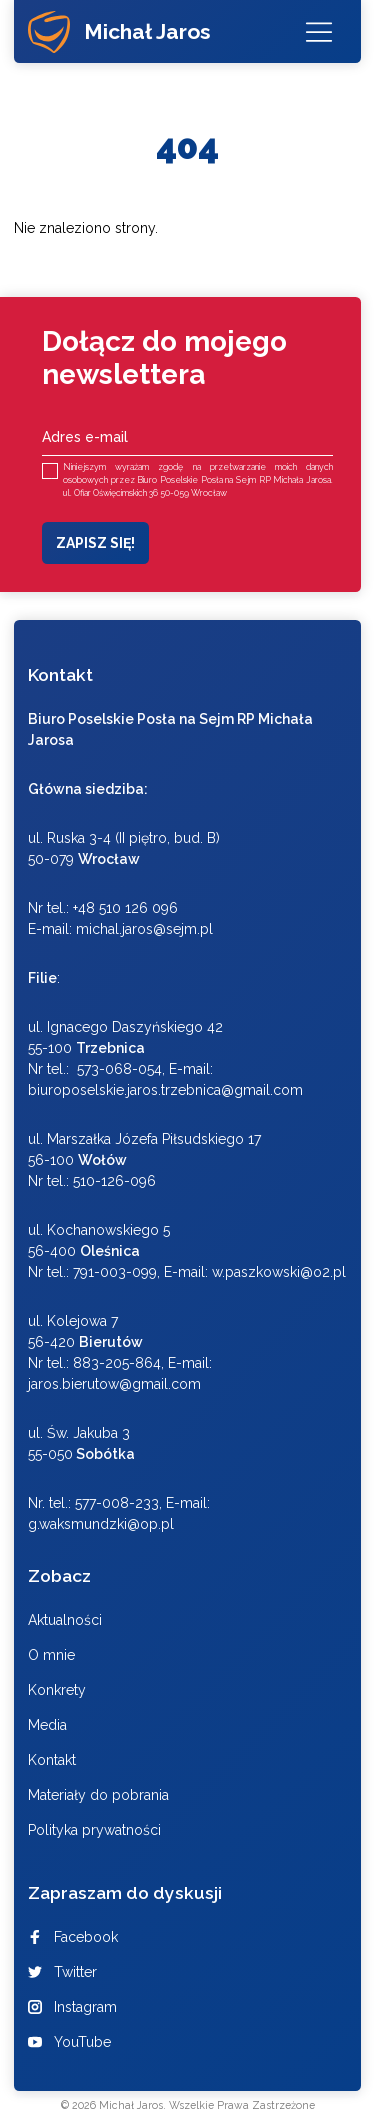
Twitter (62, 1972)
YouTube (69, 2042)
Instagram (72, 2007)
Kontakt (52, 1760)
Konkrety (57, 1690)
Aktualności (65, 1620)
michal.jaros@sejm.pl (144, 929)
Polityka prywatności (94, 1830)
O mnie (51, 1655)
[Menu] (319, 31)
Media (47, 1725)
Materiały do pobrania (98, 1795)
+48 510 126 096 (125, 908)
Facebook (73, 1937)
